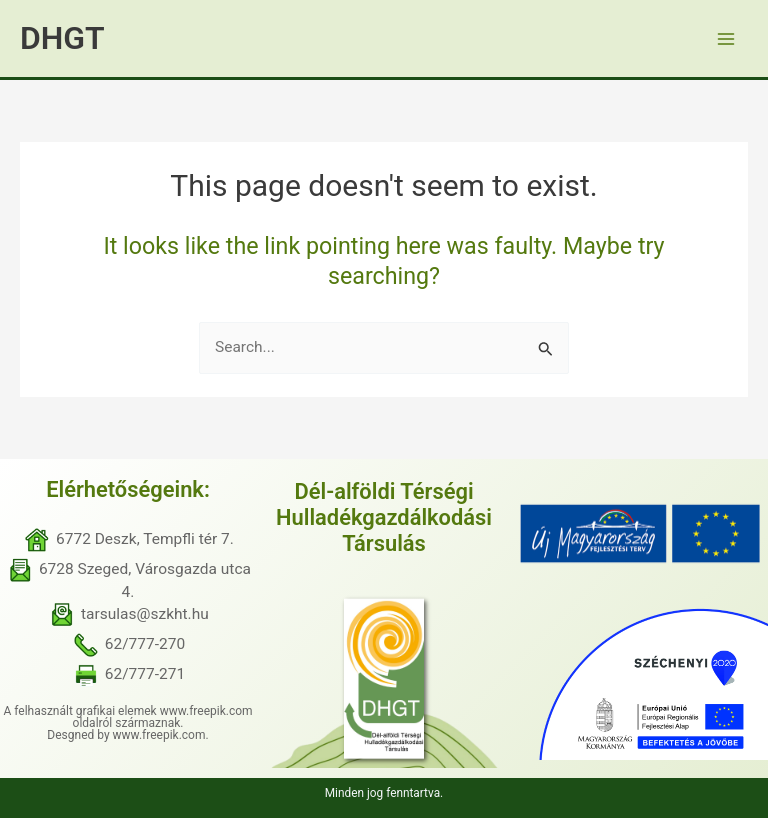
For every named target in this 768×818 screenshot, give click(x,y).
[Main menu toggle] (726, 38)
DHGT (62, 38)
